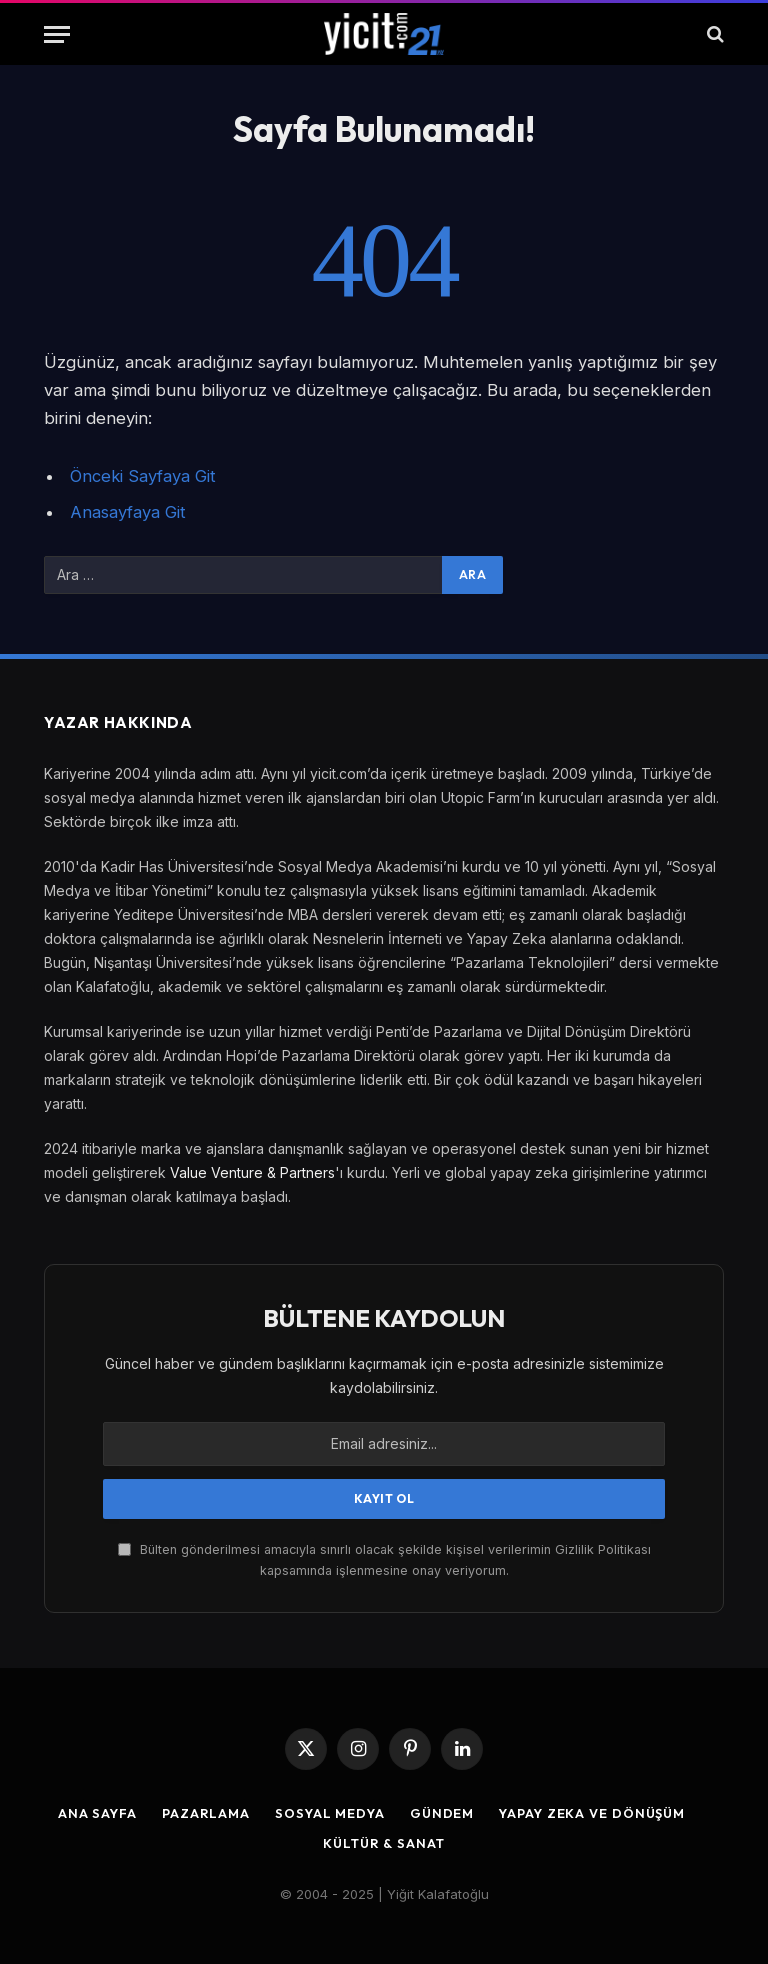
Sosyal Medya (328, 1813)
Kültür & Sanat (384, 1843)
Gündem (441, 1813)
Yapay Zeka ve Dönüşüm (594, 1813)
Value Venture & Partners (252, 1172)
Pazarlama (203, 1813)
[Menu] (57, 34)
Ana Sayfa (94, 1813)
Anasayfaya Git (128, 512)
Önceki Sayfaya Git (143, 476)
